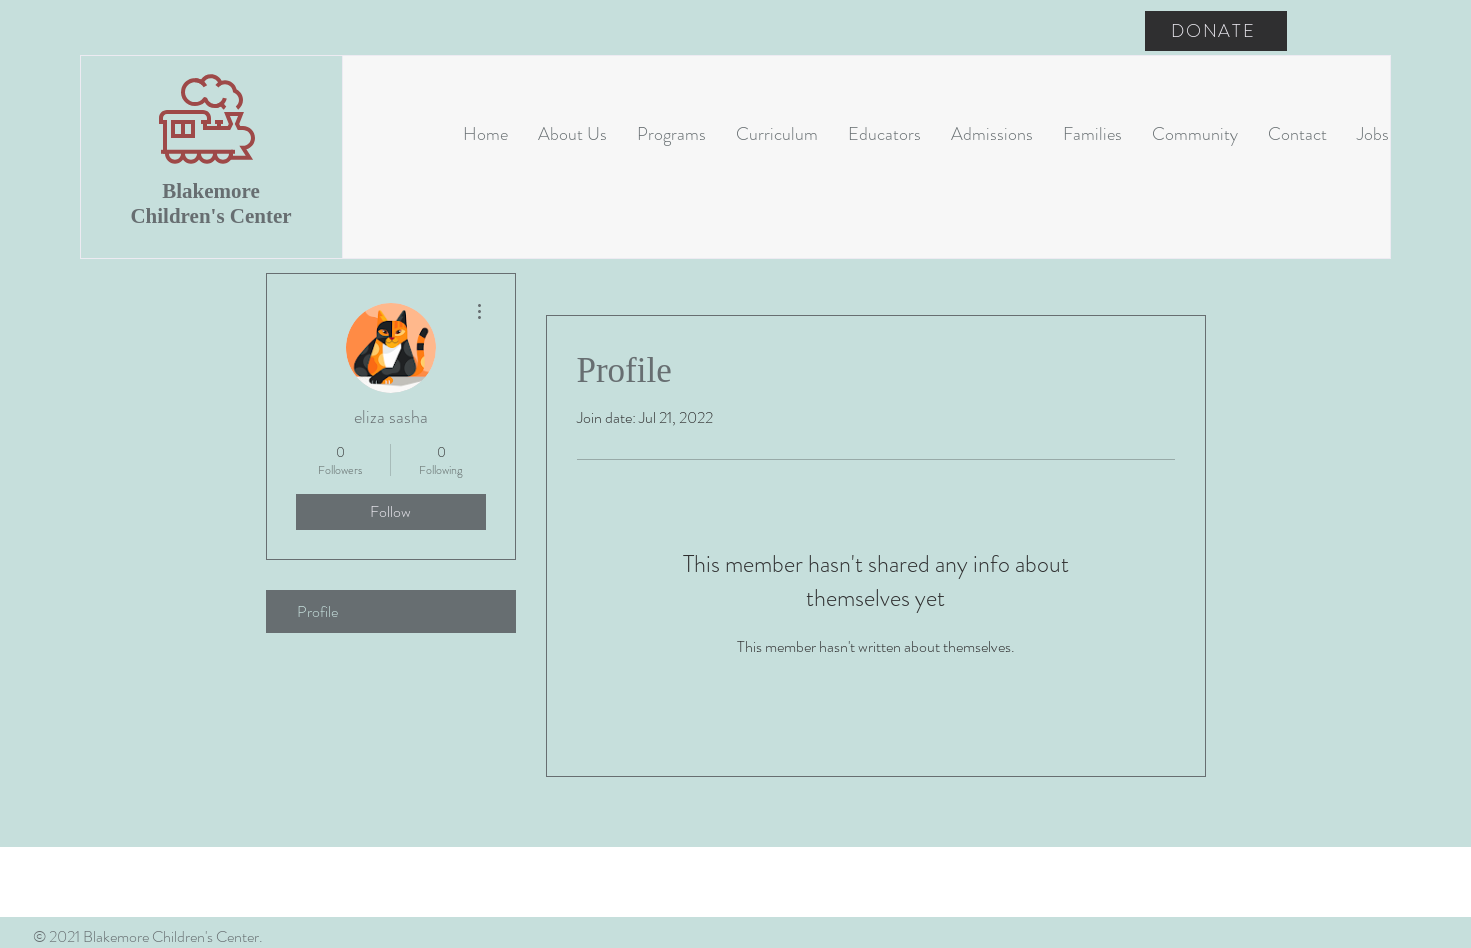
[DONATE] (1216, 31)
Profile (317, 611)
